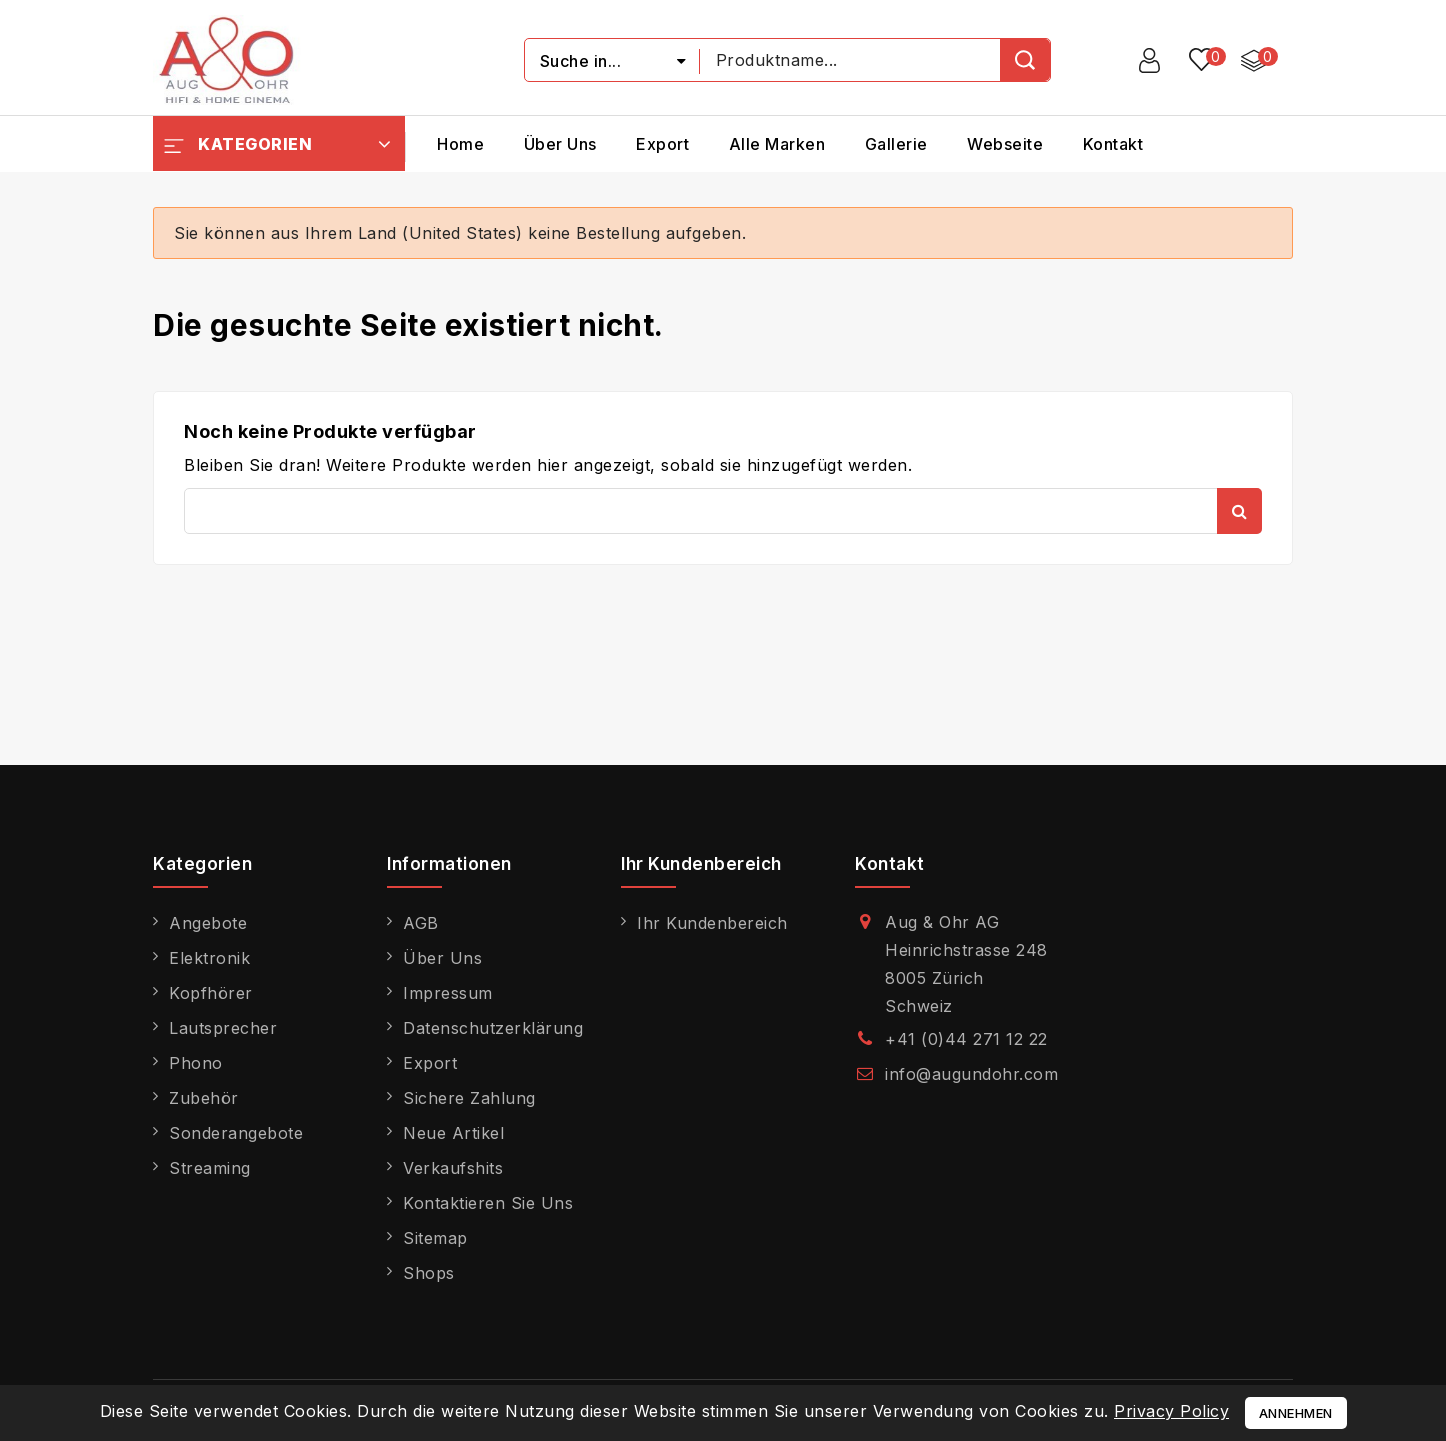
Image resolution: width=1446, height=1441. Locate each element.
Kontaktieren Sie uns (488, 1203)
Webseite (1005, 144)
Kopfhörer (211, 993)
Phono (196, 1063)
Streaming (210, 1168)
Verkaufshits (453, 1168)
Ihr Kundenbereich (712, 923)
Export (662, 144)
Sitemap (435, 1238)
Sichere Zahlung (469, 1098)
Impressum (448, 993)
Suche (1239, 511)
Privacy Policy (1171, 1411)
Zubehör (204, 1098)
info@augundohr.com (971, 1074)
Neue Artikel (453, 1133)
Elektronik (209, 958)
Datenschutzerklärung (493, 1028)
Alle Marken (777, 144)
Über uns (560, 144)
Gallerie (896, 144)
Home (460, 144)
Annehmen (1296, 1413)
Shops (429, 1273)
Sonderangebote (236, 1133)
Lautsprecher (223, 1028)
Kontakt (1113, 144)
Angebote (208, 923)
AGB (421, 923)
